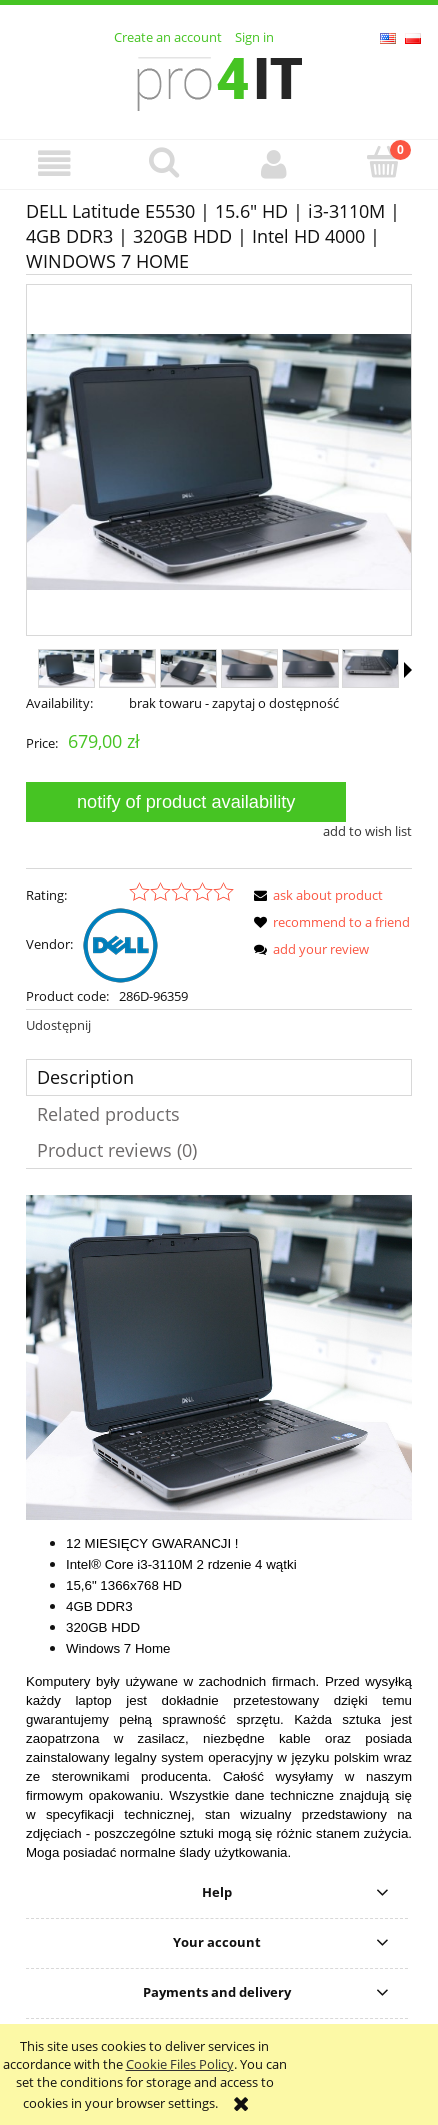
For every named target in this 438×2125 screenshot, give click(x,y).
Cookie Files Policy (180, 2064)
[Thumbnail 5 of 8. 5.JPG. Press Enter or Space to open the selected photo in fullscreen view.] (310, 668)
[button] (55, 163)
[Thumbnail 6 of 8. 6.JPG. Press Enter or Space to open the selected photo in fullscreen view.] (370, 668)
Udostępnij (58, 1025)
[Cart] (384, 162)
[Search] (165, 162)
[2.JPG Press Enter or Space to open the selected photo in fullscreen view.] (219, 462)
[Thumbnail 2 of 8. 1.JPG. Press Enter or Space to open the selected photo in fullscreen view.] (127, 668)
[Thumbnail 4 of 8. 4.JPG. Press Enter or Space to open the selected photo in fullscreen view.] (249, 668)
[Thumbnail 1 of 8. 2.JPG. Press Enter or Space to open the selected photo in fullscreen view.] (66, 668)
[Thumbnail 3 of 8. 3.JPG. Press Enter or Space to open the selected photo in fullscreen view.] (188, 668)
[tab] (219, 1077)
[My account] (274, 163)
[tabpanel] (219, 1528)
